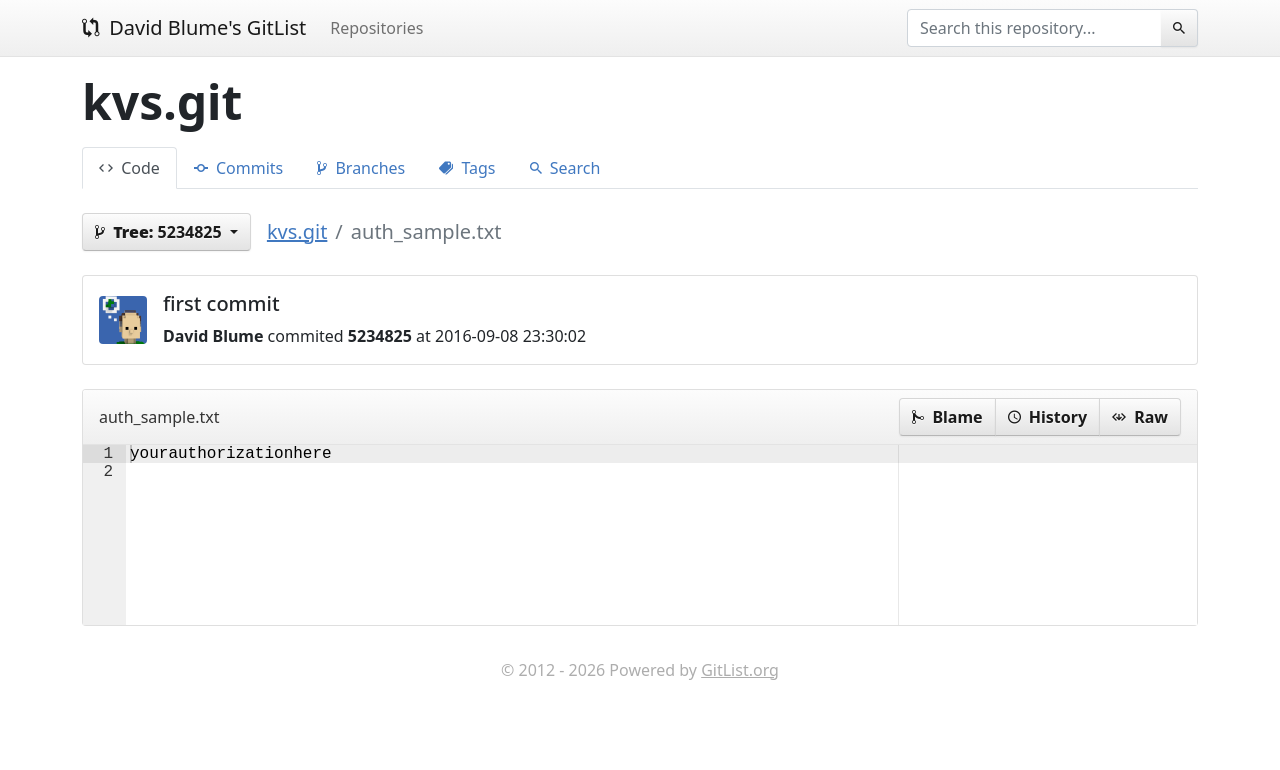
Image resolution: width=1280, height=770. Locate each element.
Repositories (376, 28)
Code (129, 168)
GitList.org (740, 710)
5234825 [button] (160, 232)
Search (565, 168)
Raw (1140, 417)
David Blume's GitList (194, 27)
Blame (947, 417)
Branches (361, 168)
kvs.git (297, 231)
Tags (467, 168)
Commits (238, 168)
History (1047, 417)
